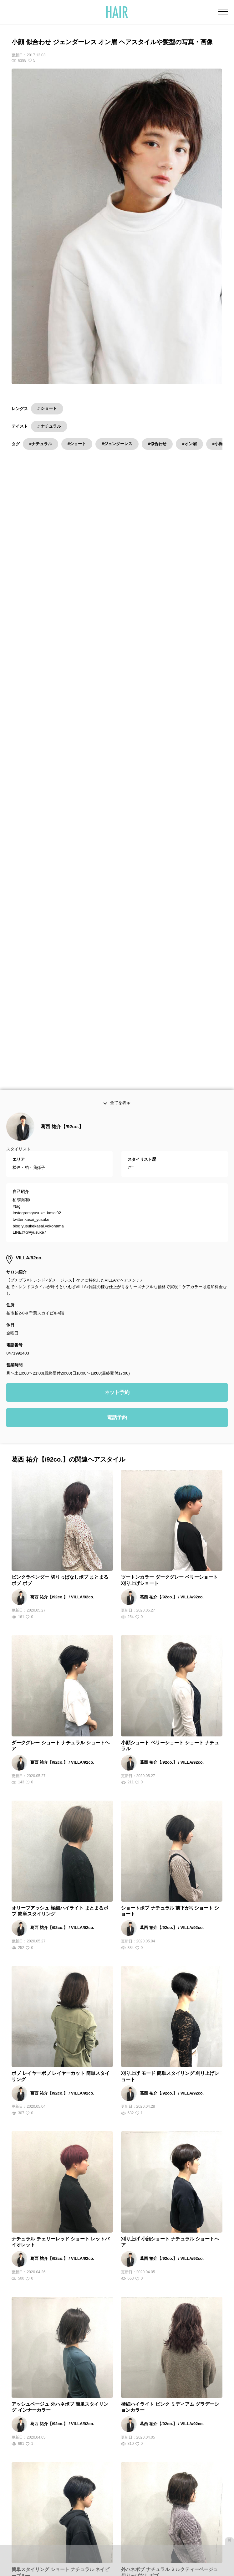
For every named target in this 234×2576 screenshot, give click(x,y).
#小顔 (217, 443)
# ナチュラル (49, 426)
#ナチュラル (40, 443)
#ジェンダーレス (117, 443)
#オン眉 (189, 443)
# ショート (47, 408)
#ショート (77, 443)
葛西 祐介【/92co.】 (62, 725)
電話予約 (117, 1016)
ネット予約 (117, 991)
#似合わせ (157, 443)
